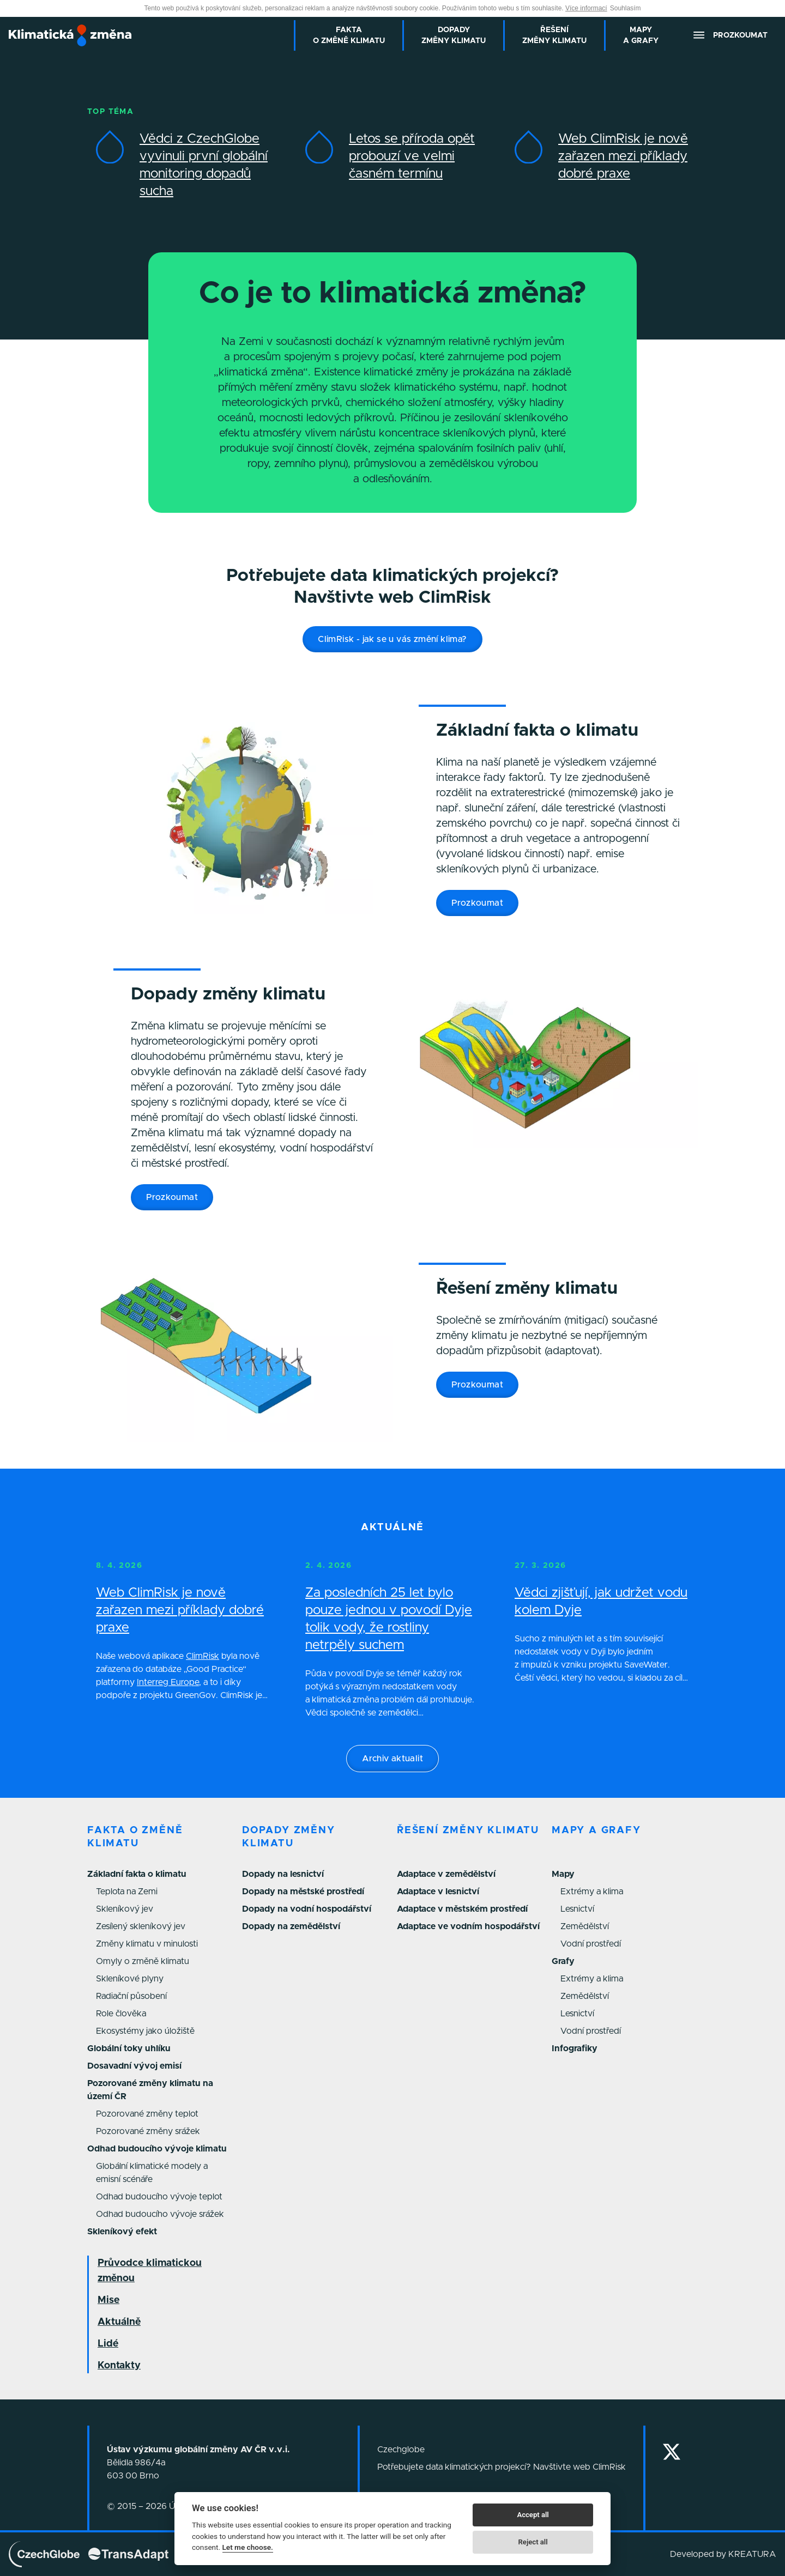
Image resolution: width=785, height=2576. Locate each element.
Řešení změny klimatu (468, 1830)
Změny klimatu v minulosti (147, 1943)
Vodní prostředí (590, 1943)
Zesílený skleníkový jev (140, 1926)
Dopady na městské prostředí (303, 1891)
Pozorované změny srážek (148, 2131)
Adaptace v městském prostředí (462, 1909)
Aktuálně (119, 2322)
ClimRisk (202, 1656)
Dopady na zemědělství (291, 1926)
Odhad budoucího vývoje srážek (160, 2214)
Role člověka (121, 2013)
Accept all (532, 2515)
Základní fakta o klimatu (136, 1874)
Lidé (108, 2344)
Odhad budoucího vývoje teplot (159, 2196)
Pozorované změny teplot (147, 2114)
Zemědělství (584, 1926)
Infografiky (574, 2048)
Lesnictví (577, 1909)
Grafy (563, 1961)
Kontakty (119, 2366)
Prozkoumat (477, 903)
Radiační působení (131, 1996)
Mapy (563, 1874)
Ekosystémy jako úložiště (145, 2031)
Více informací (586, 8)
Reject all (533, 2542)
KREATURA (752, 2554)
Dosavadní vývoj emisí (134, 2066)
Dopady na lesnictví (283, 1874)
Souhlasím (625, 8)
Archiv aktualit (392, 1758)
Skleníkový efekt (122, 2231)
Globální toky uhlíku (129, 2048)
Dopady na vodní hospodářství (306, 1909)
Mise (108, 2300)
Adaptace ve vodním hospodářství (468, 1926)
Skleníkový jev (124, 1909)
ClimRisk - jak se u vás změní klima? (392, 639)
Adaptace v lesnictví (438, 1891)
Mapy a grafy (596, 1830)
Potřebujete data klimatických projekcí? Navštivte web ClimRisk (501, 2467)
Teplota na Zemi (127, 1891)
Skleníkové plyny (130, 1978)
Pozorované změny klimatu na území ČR (150, 2090)
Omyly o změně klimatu (142, 1961)
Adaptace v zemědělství (446, 1874)
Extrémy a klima (591, 1891)
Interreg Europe (168, 1682)
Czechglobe (401, 2449)
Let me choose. (247, 2547)
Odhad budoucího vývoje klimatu (157, 2148)
